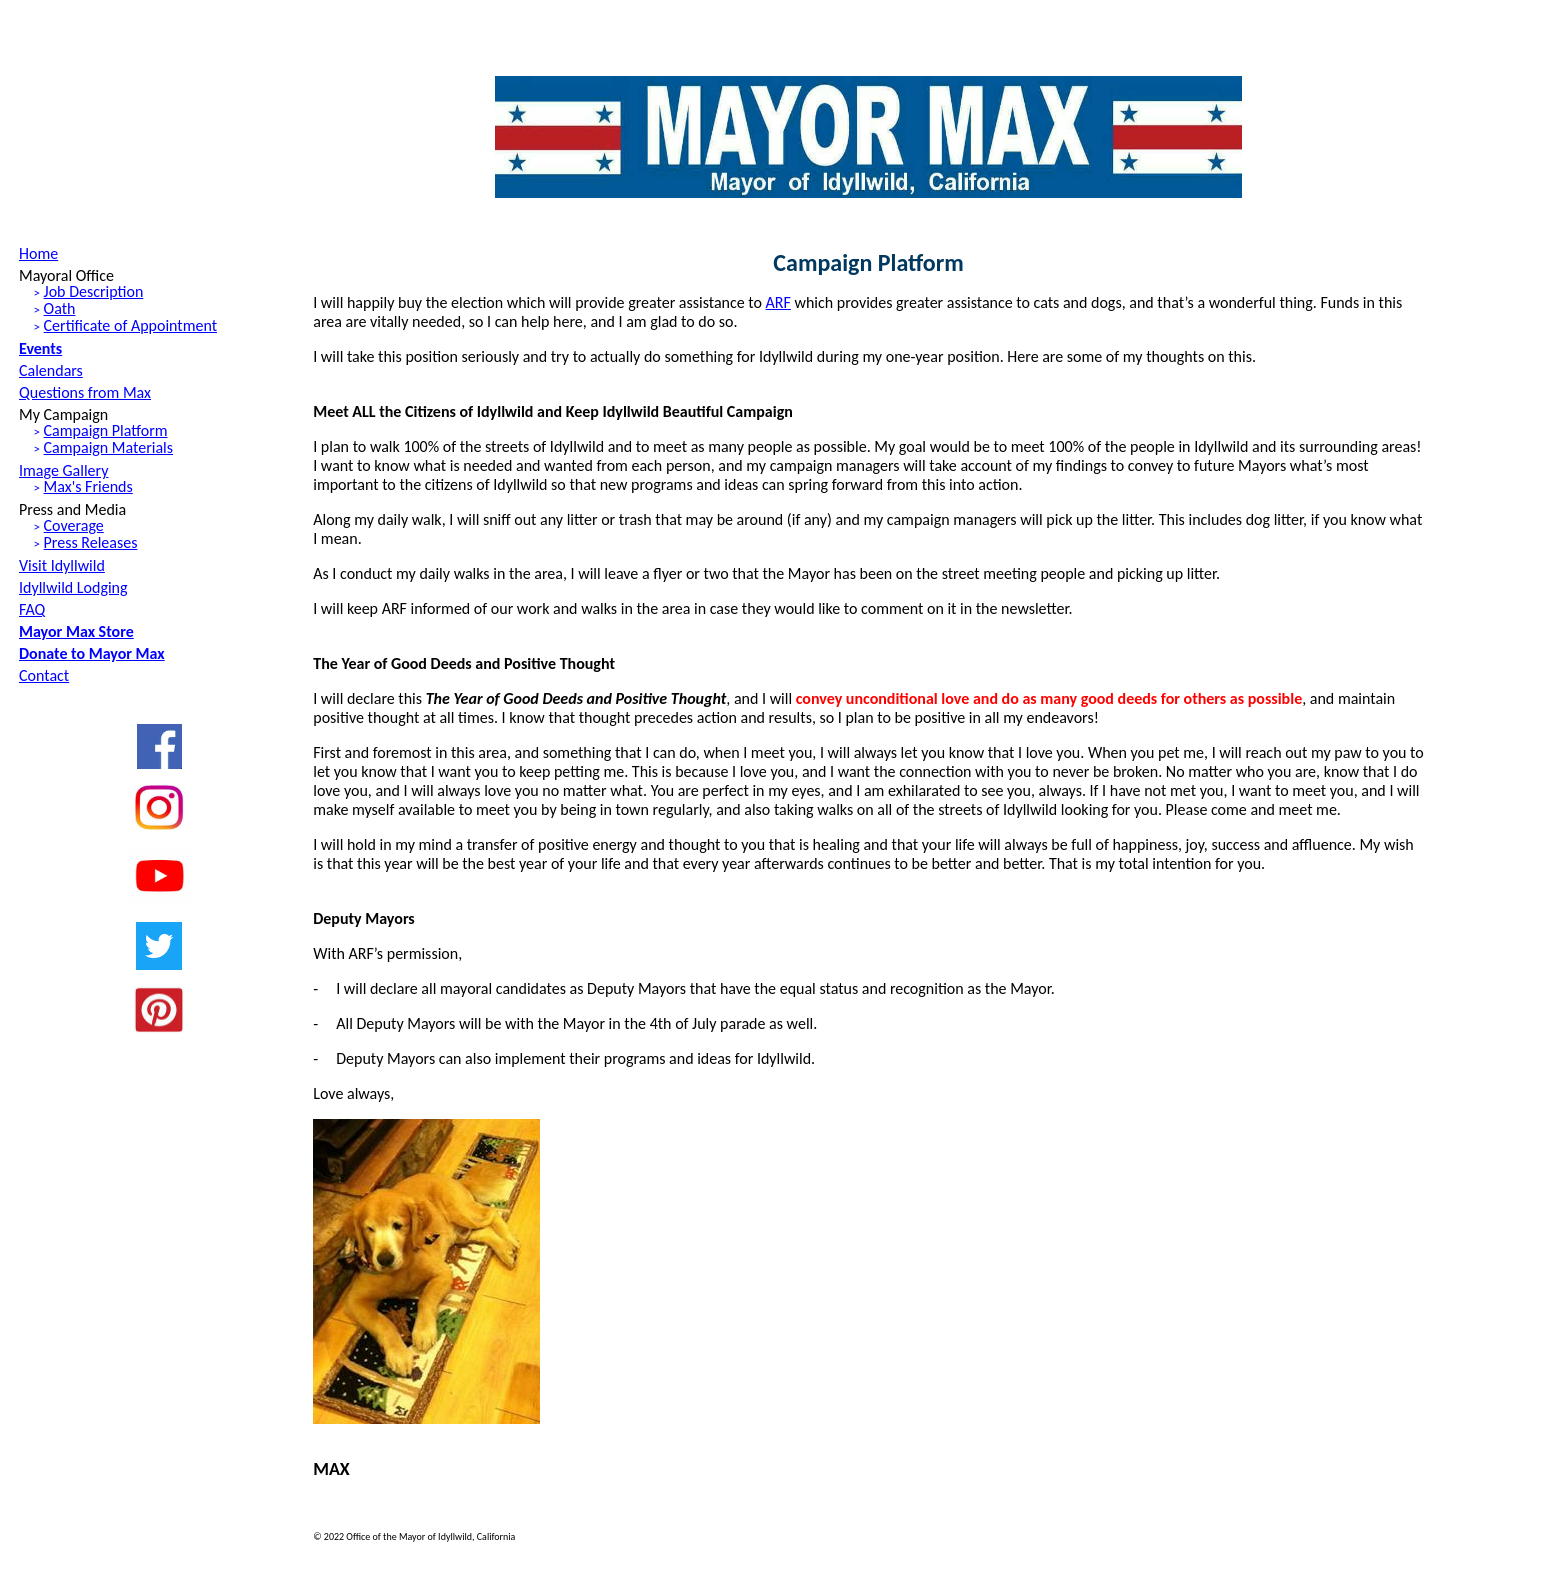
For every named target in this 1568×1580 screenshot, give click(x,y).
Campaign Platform (106, 430)
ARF (778, 302)
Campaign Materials (108, 447)
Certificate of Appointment (130, 325)
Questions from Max (85, 392)
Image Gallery (63, 470)
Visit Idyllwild (62, 565)
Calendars (51, 370)
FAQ (32, 609)
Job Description (94, 291)
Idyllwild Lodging (73, 587)
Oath (60, 308)
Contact (44, 675)
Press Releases (91, 542)
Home (38, 253)
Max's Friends (88, 486)
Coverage (74, 525)
